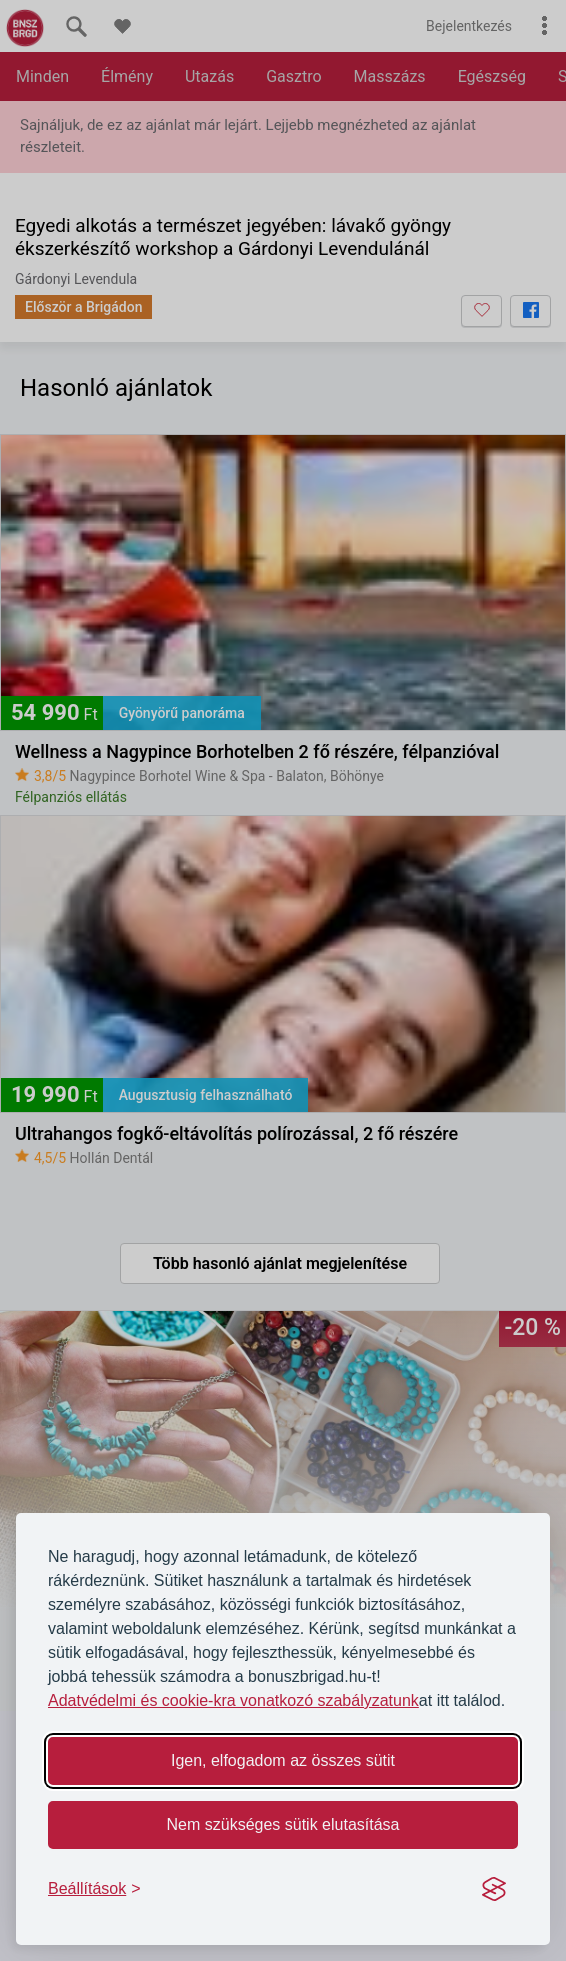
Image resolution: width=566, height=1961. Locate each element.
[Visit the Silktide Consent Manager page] (494, 1889)
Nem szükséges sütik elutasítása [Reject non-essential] (283, 1824)
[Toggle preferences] (94, 1889)
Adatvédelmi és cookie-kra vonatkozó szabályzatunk (233, 1700)
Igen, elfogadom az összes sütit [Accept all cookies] (283, 1760)
